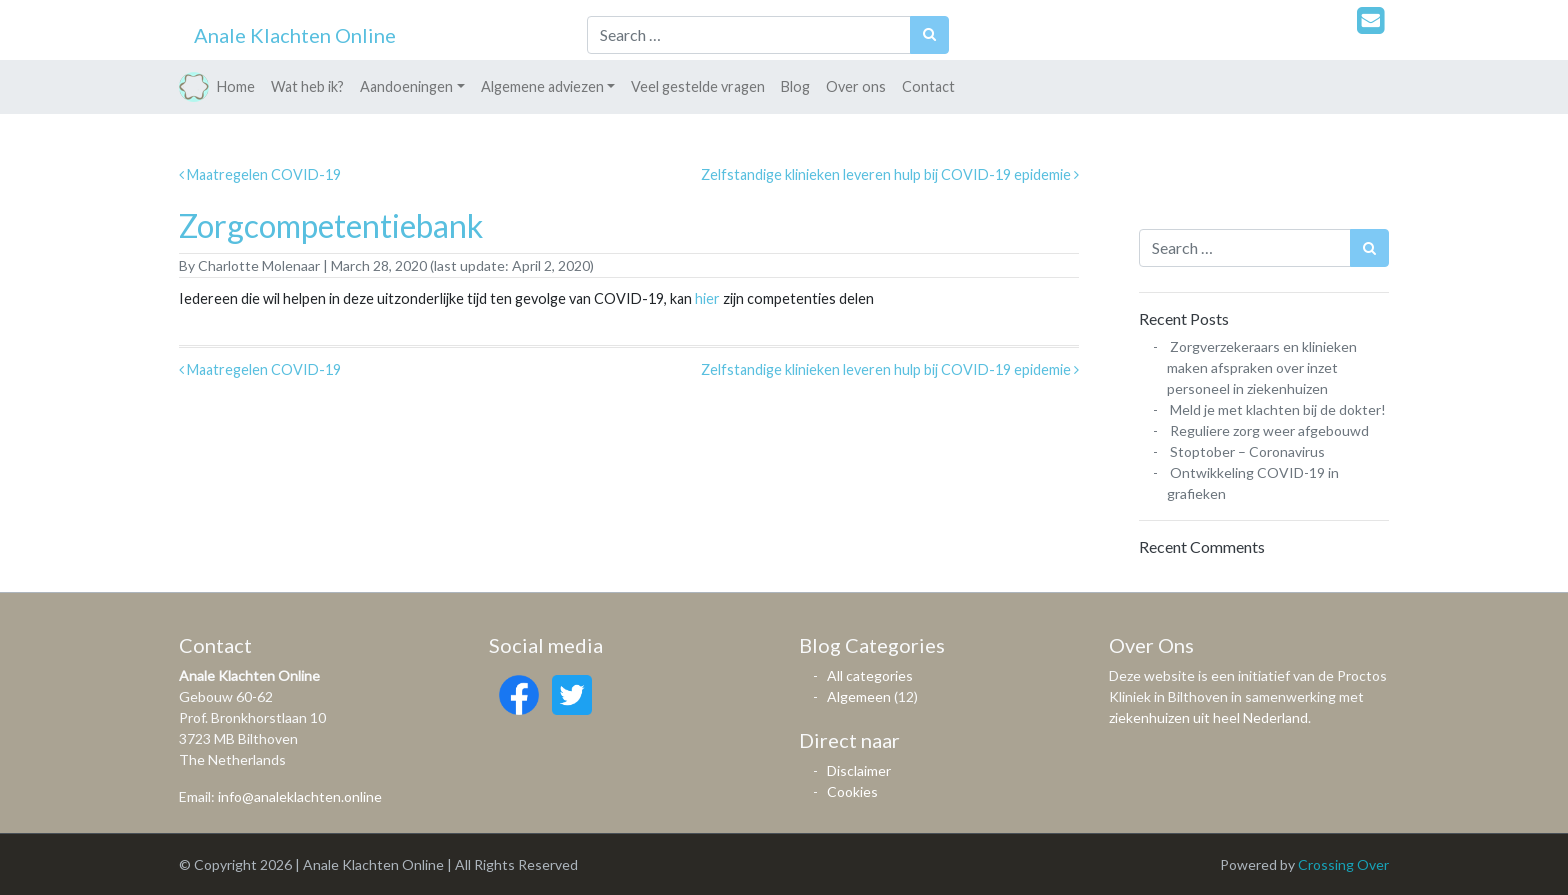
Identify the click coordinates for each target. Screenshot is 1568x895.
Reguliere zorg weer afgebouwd (1269, 430)
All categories (870, 675)
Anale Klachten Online (295, 35)
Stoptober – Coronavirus (1247, 451)
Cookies (852, 791)
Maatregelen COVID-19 (260, 174)
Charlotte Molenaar (257, 265)
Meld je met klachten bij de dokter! (1278, 409)
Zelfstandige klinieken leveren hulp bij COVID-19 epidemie (890, 174)
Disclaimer (859, 770)
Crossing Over (1343, 864)
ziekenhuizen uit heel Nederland (1208, 717)
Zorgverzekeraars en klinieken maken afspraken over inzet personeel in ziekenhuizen (1262, 367)
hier (707, 298)
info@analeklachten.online (300, 796)
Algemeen (859, 696)
